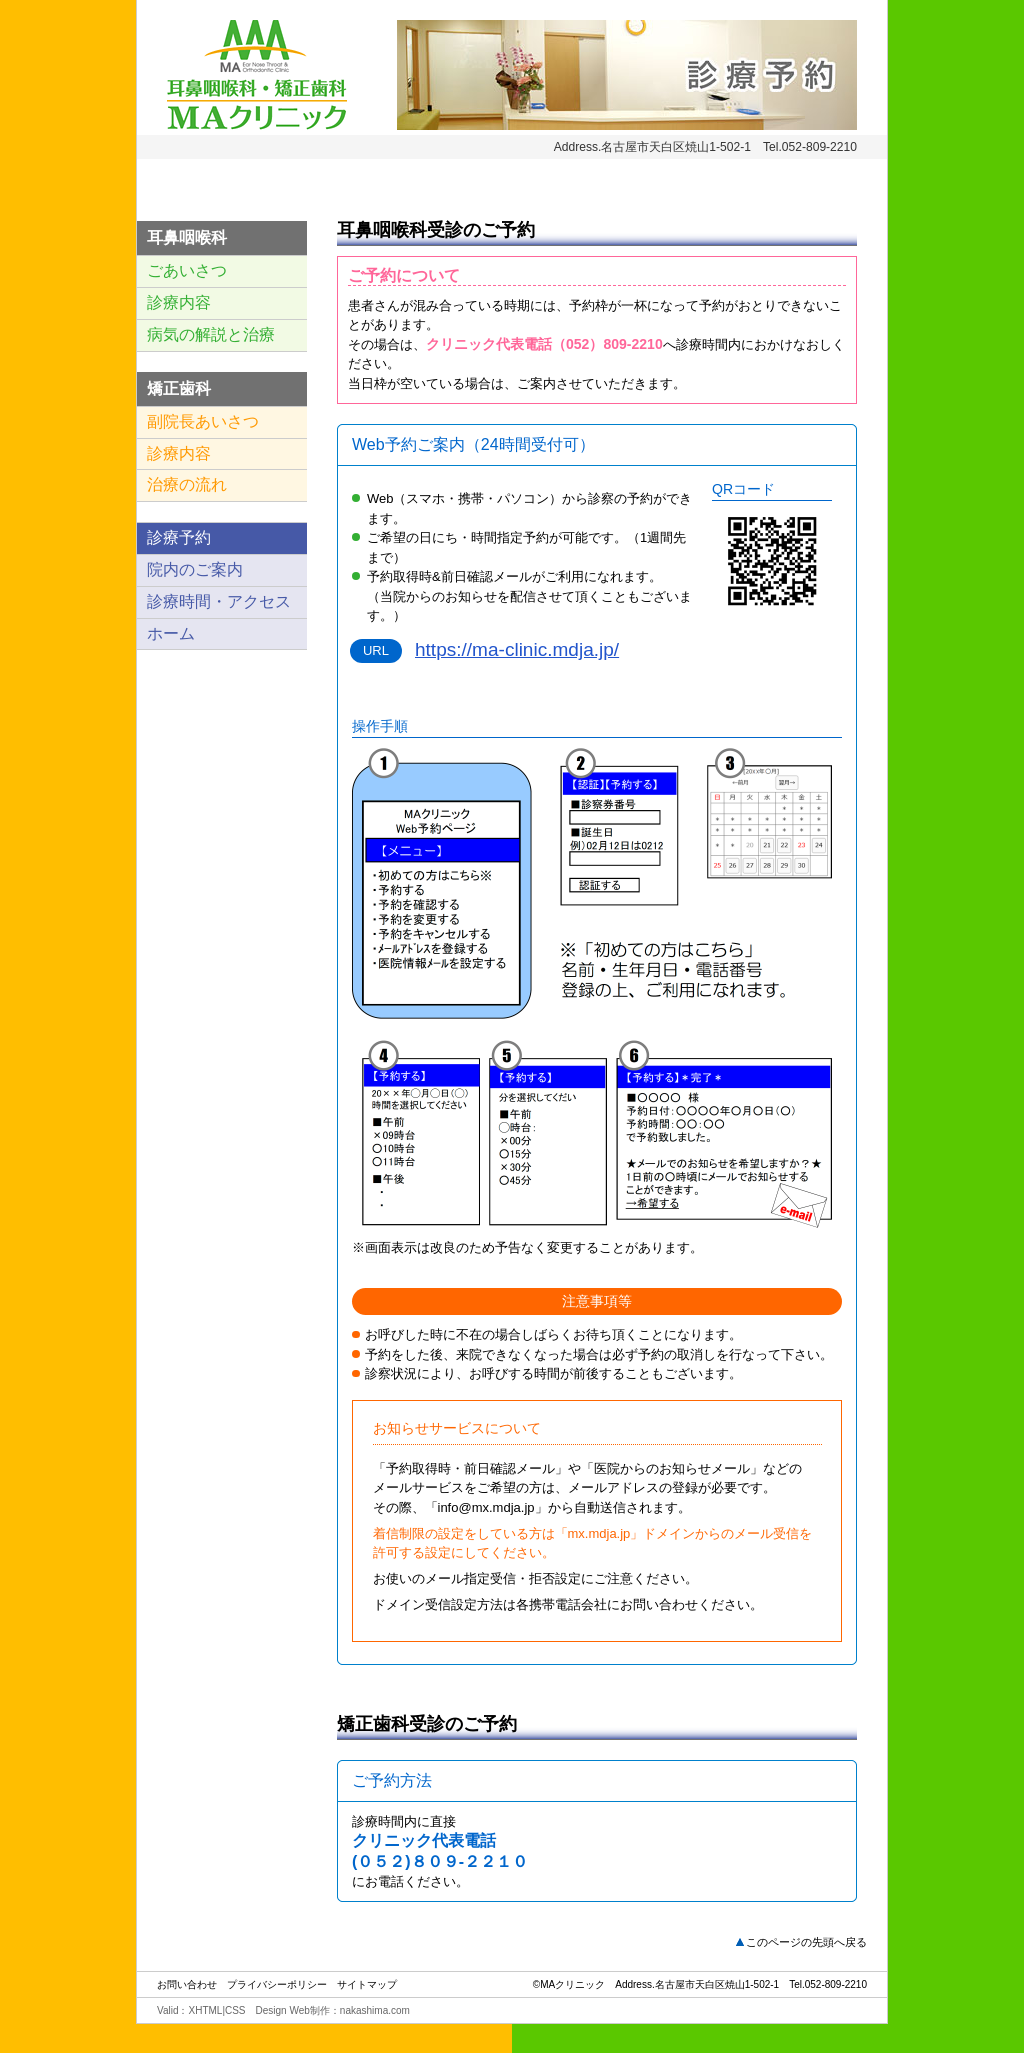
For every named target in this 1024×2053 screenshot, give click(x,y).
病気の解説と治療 (211, 334)
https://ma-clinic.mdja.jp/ (517, 649)
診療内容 (179, 302)
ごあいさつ (187, 270)
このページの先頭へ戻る (806, 1941)
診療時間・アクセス (219, 601)
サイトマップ (367, 1983)
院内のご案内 (195, 569)
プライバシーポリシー (277, 1983)
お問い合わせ (187, 1983)
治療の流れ (187, 484)
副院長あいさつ (203, 421)
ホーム (171, 633)
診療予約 (179, 537)
